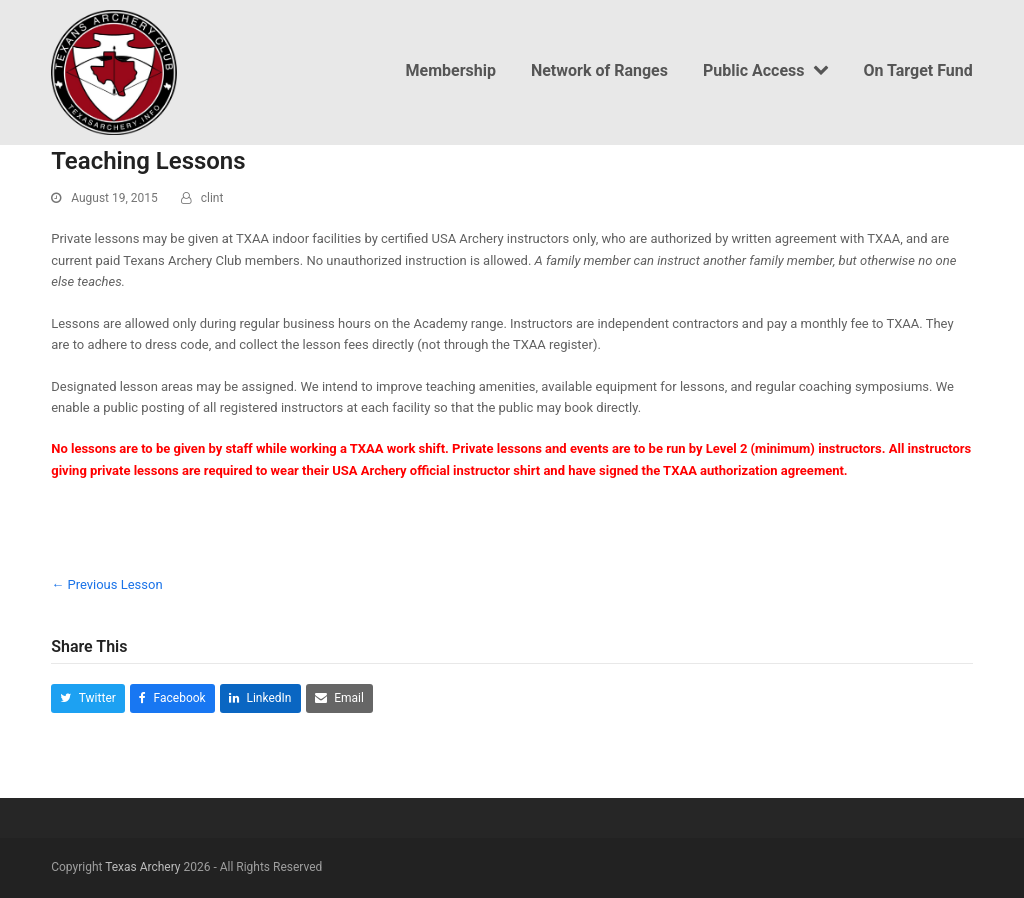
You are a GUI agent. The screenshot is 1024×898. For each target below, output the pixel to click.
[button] (88, 698)
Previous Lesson (106, 584)
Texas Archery (142, 867)
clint (212, 198)
